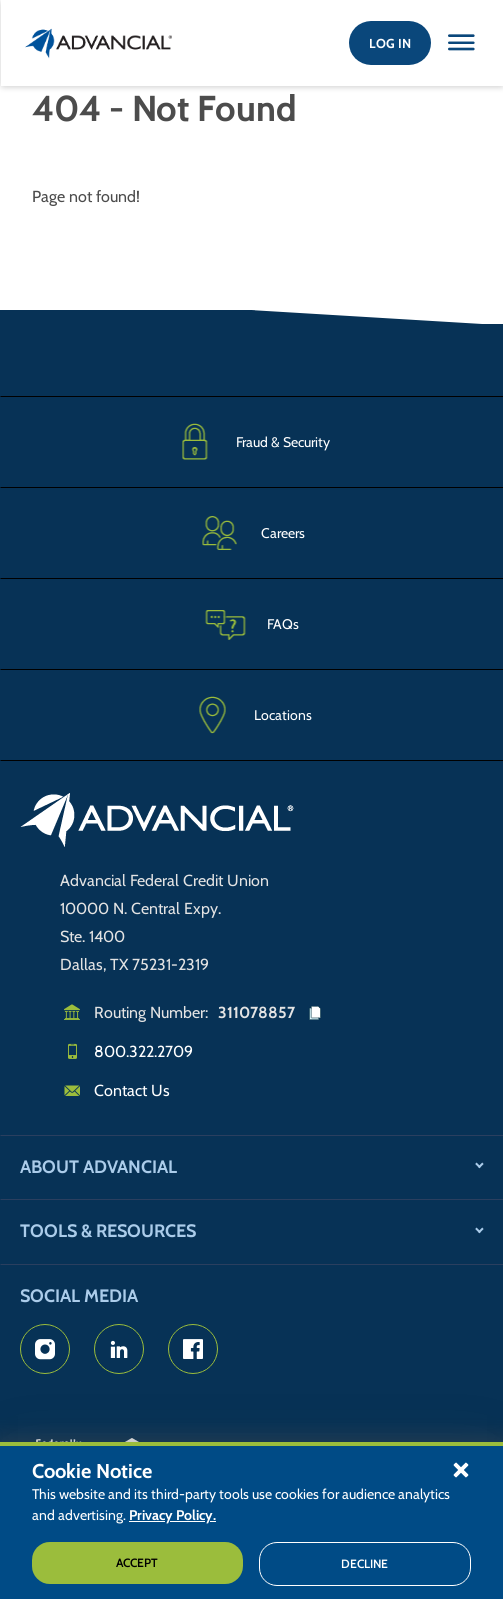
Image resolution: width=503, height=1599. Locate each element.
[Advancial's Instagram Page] (45, 1349)
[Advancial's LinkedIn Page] (119, 1349)
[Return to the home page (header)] (99, 43)
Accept (137, 1562)
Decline (364, 1563)
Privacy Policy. (172, 1515)
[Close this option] (461, 43)
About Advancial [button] (98, 1167)
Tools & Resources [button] (108, 1231)
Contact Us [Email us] (132, 1090)
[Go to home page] (157, 823)
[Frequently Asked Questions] (251, 623)
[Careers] (251, 532)
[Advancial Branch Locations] (251, 715)
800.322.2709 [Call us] (143, 1051)
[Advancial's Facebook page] (193, 1349)
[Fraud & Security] (251, 441)
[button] (461, 1469)
